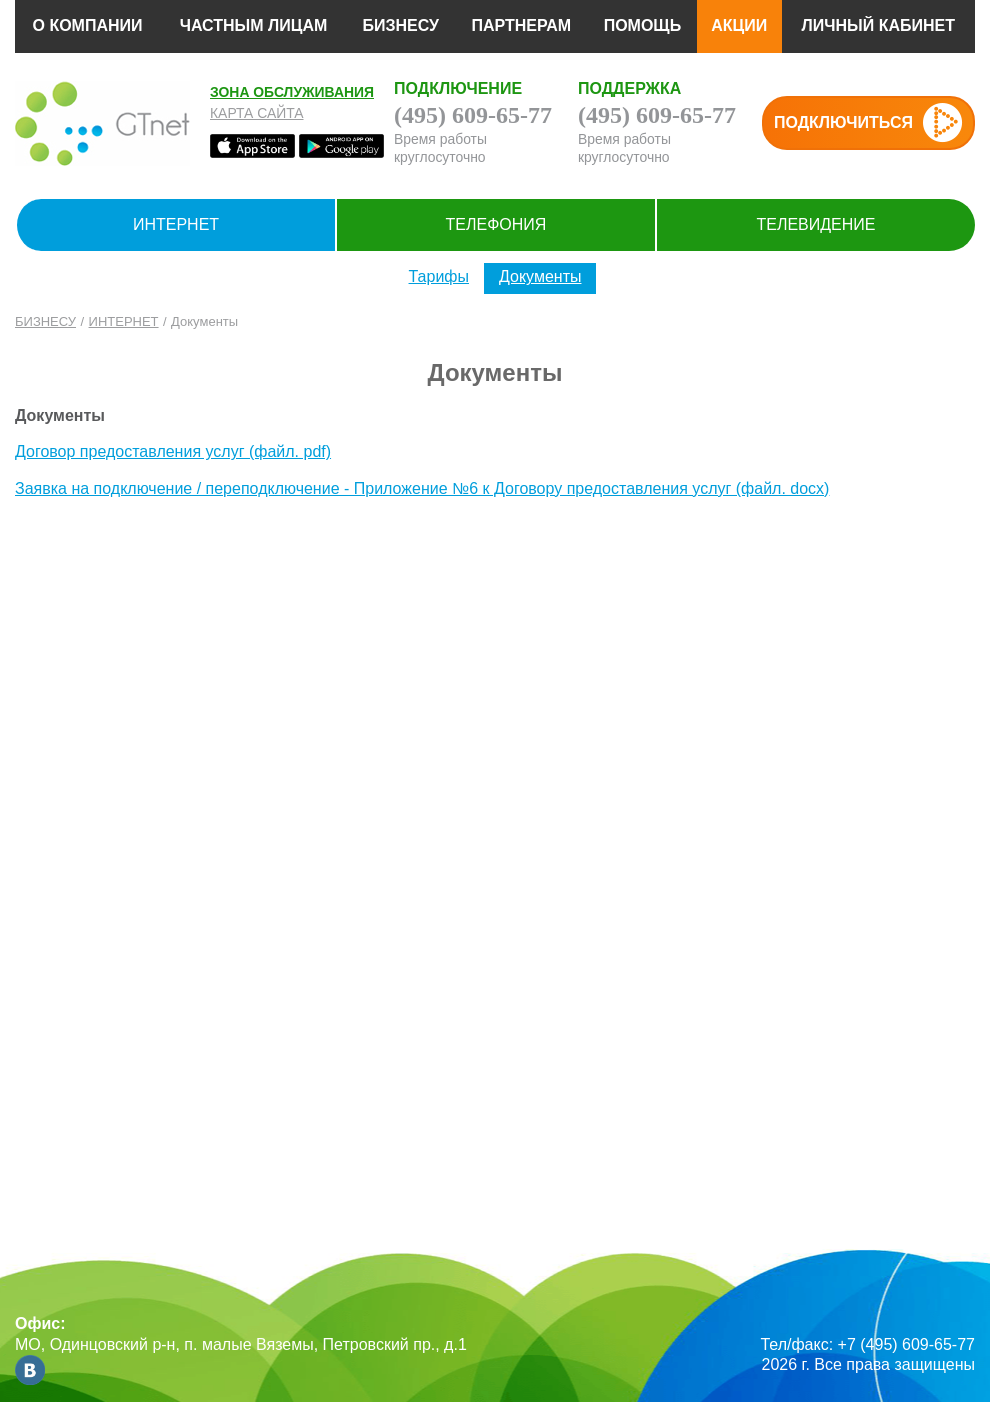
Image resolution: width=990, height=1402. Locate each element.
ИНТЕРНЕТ (176, 224)
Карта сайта (257, 113)
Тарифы (439, 276)
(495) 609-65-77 (473, 115)
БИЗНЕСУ (400, 25)
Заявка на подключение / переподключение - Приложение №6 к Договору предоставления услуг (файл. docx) (422, 488)
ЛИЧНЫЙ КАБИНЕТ (878, 25)
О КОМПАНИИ (87, 25)
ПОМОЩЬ (643, 25)
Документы (540, 276)
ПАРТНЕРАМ (521, 25)
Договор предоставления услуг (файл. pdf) (173, 451)
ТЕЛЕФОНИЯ (496, 224)
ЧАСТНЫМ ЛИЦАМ (254, 25)
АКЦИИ (739, 25)
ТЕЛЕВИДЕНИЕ (815, 224)
